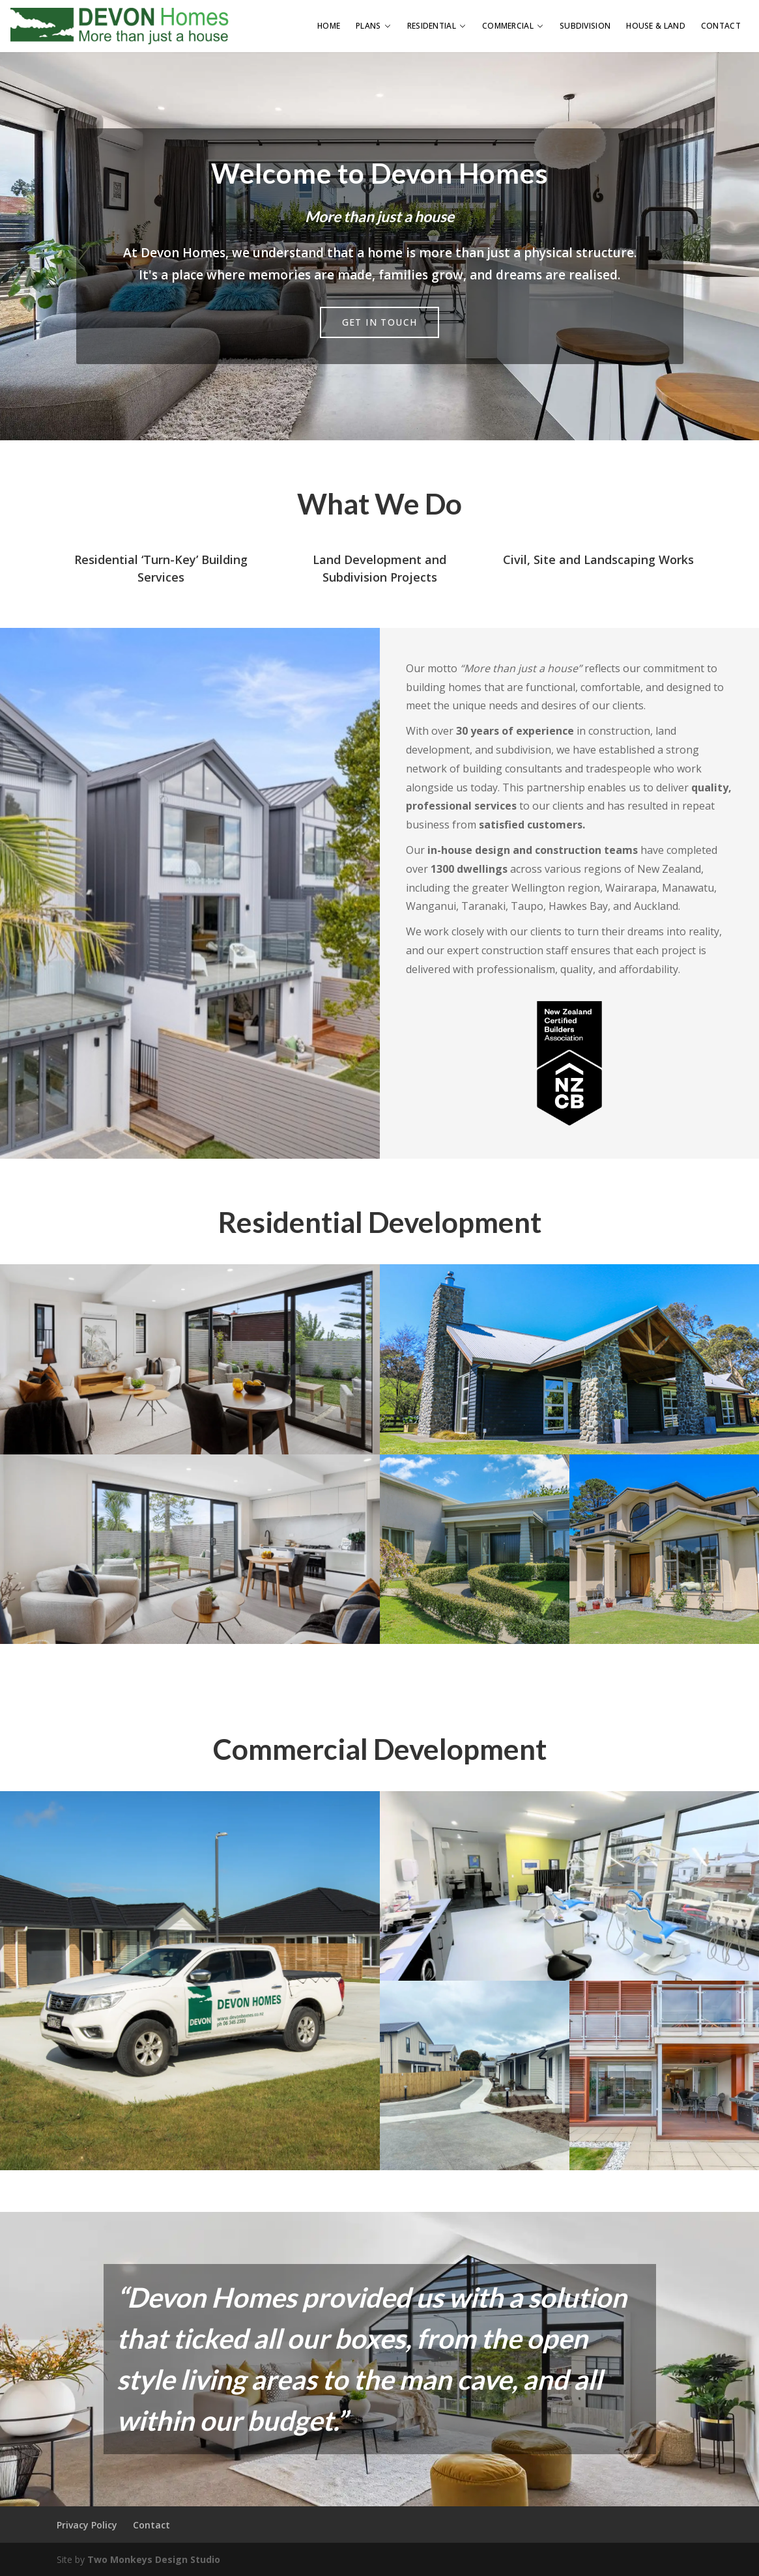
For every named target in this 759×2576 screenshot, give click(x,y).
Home (328, 25)
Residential (436, 25)
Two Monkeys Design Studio (153, 2559)
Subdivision (585, 25)
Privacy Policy (87, 2525)
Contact (721, 25)
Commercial (513, 25)
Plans (374, 25)
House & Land (655, 25)
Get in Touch (380, 322)
